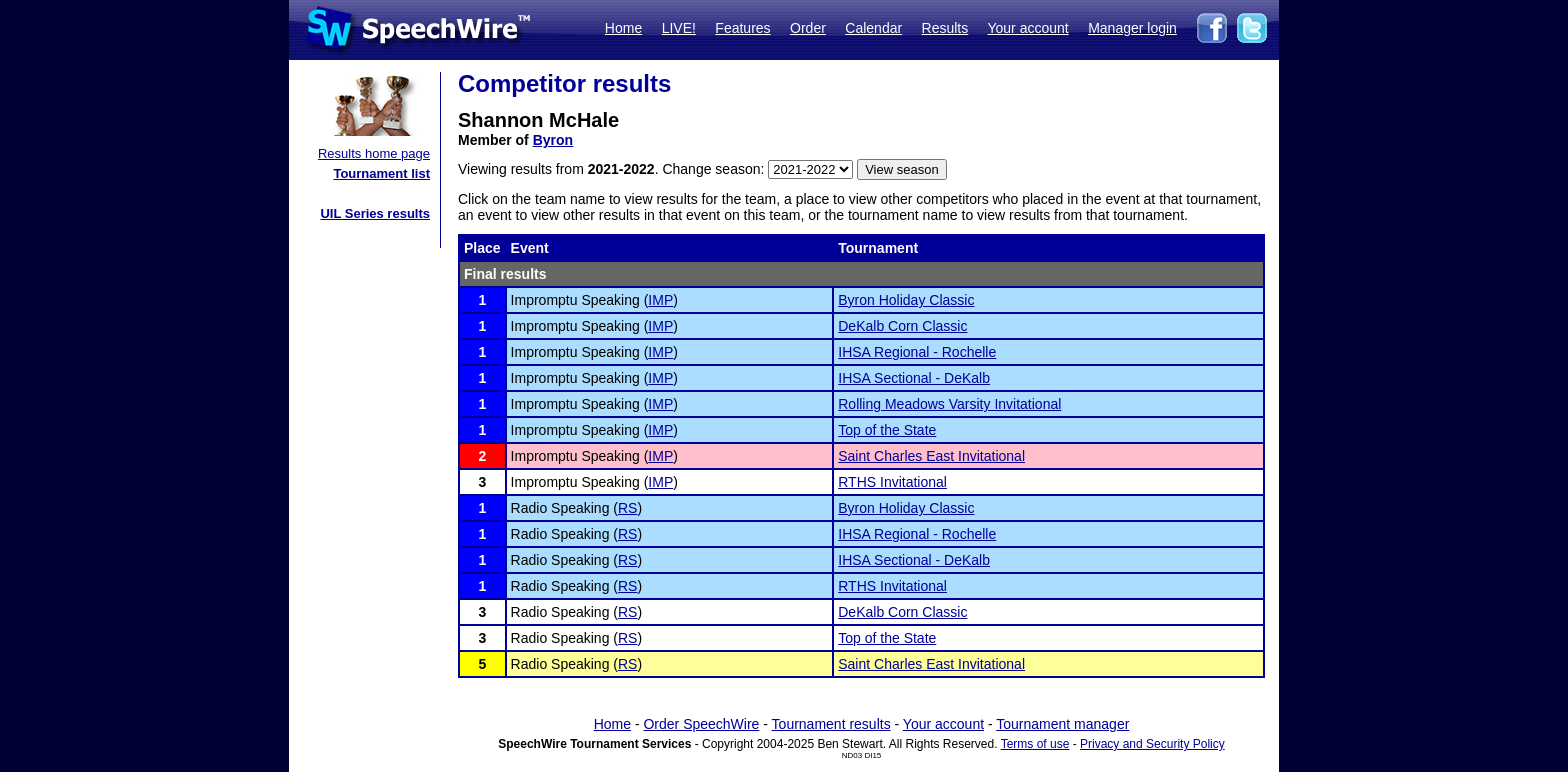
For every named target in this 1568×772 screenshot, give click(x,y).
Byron (553, 140)
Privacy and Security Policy (1152, 744)
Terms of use (1035, 744)
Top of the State (887, 430)
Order (808, 28)
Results (945, 28)
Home (623, 28)
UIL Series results (375, 213)
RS (627, 508)
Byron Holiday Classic (906, 300)
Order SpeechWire (701, 724)
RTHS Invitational (892, 482)
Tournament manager (1062, 724)
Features (742, 28)
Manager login (1132, 28)
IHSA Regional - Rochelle (917, 352)
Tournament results (831, 724)
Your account (1027, 28)
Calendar (873, 28)
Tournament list (381, 173)
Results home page (374, 153)
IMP (660, 300)
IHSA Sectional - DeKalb (914, 378)
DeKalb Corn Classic (902, 326)
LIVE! (679, 28)
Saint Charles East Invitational (931, 456)
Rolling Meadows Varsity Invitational (949, 404)
